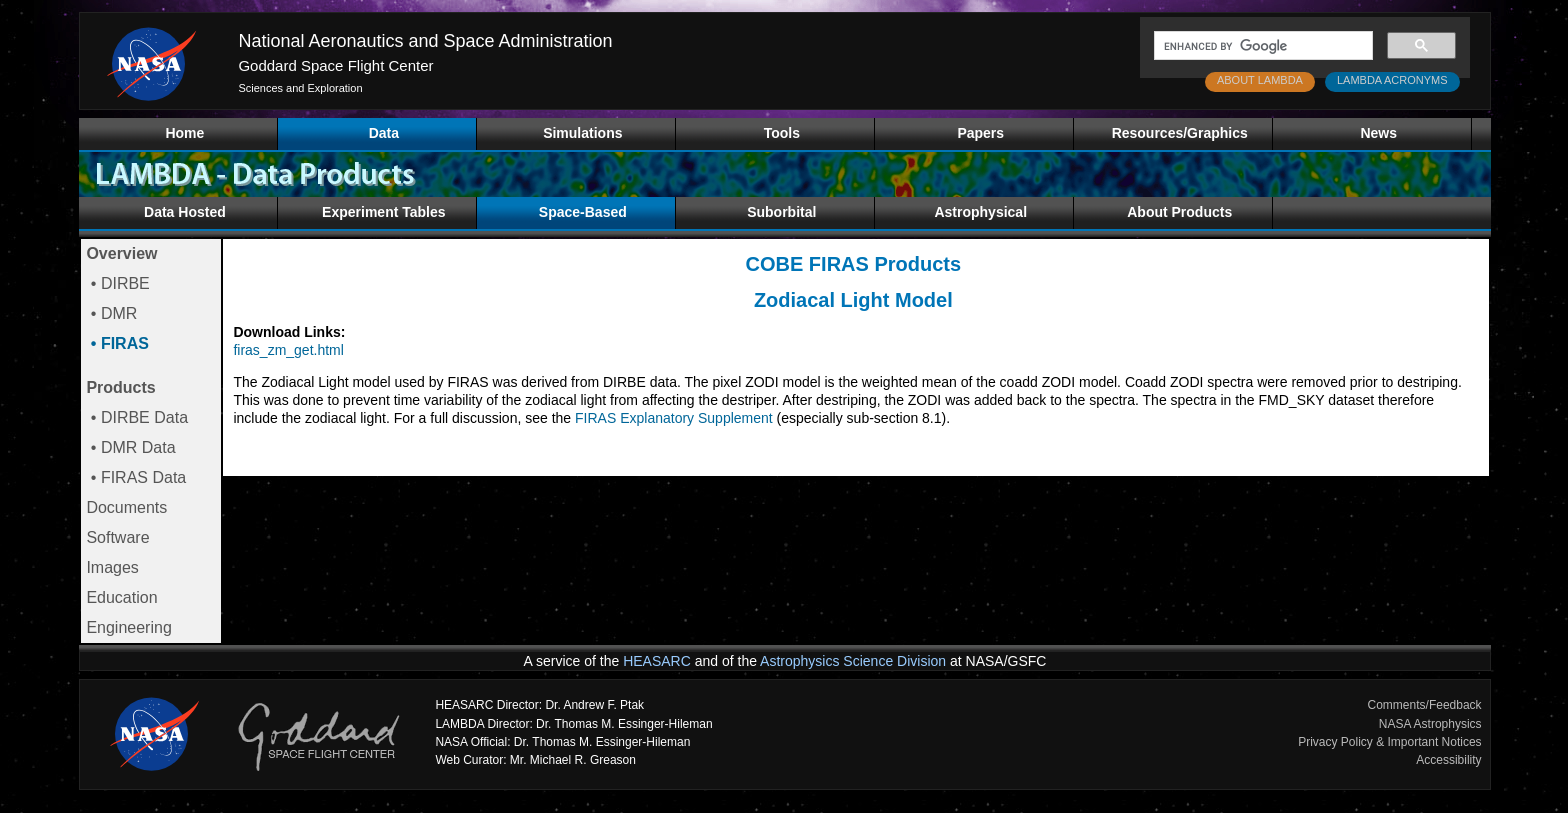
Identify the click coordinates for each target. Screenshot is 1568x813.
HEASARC (657, 661)
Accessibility (1448, 760)
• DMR (111, 313)
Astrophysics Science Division (853, 661)
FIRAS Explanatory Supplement (674, 418)
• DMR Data (130, 447)
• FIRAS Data (136, 477)
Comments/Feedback (1425, 705)
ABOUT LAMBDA (1260, 80)
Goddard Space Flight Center (335, 65)
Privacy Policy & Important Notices (1389, 742)
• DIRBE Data (137, 417)
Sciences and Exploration (300, 88)
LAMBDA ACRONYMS (1392, 80)
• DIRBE (117, 283)
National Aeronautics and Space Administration (425, 41)
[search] (1261, 46)
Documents (126, 507)
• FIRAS (117, 343)
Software (117, 537)
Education (121, 597)
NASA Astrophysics (1430, 724)
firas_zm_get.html (288, 350)
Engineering (128, 627)
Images (112, 567)
